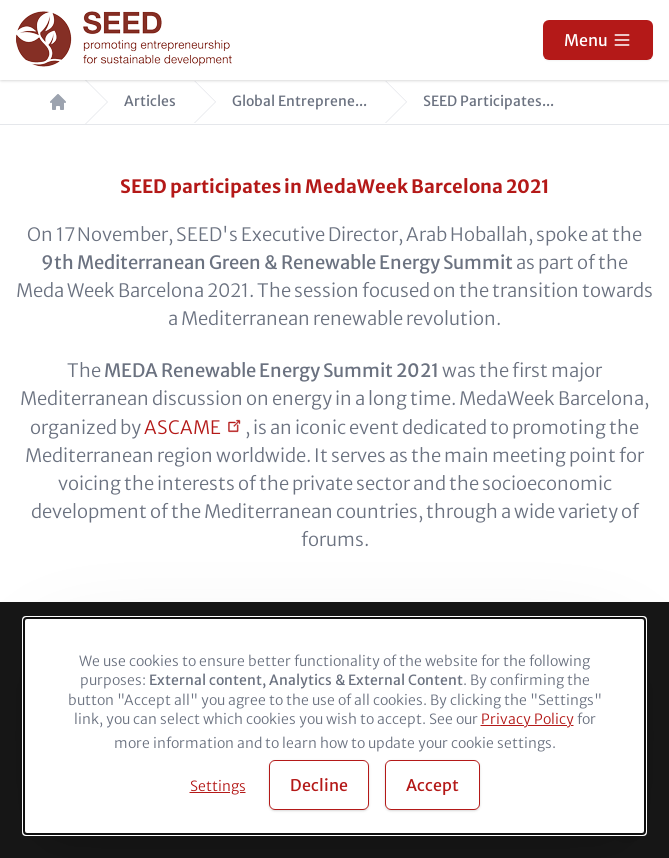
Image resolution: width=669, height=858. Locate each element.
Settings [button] (218, 786)
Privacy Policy (527, 719)
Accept (432, 785)
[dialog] (334, 726)
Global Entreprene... (299, 101)
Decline (319, 785)
